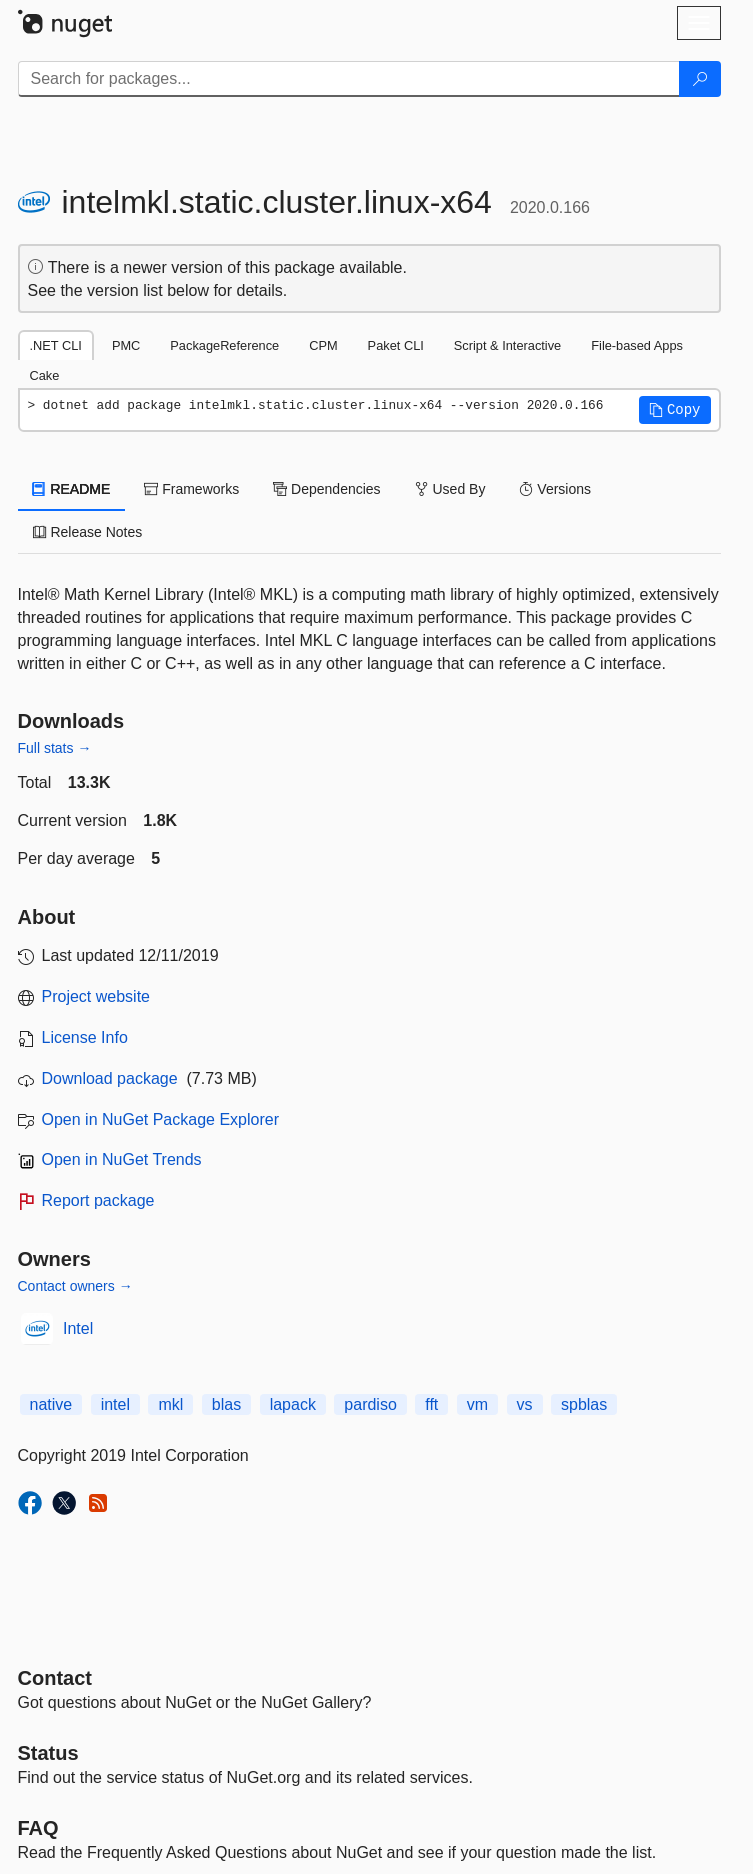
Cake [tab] (45, 375)
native (51, 1404)
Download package (110, 1078)
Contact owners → (75, 1286)
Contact (55, 1678)
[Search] (700, 79)
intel (115, 1404)
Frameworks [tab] (191, 489)
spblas (584, 1404)
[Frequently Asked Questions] (38, 1828)
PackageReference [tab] (224, 345)
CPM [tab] (323, 345)
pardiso (370, 1404)
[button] (675, 410)
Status (48, 1753)
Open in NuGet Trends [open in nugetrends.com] (122, 1159)
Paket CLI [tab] (396, 345)
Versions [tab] (555, 489)
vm (477, 1404)
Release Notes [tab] (88, 532)
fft (431, 1404)
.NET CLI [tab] (56, 345)
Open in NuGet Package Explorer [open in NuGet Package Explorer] (160, 1119)
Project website (96, 996)
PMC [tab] (126, 345)
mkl (170, 1404)
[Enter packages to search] (349, 79)
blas (226, 1404)
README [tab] (72, 489)
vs (525, 1404)
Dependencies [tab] (326, 489)
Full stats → (55, 748)
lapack (293, 1404)
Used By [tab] (450, 489)
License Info (85, 1037)
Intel (78, 1328)
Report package (98, 1200)
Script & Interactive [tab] (507, 345)
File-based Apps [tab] (637, 345)
